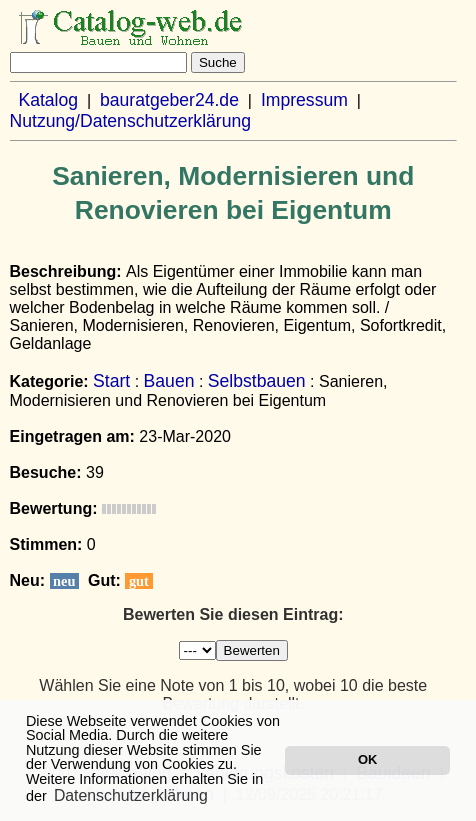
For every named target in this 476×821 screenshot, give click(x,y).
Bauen (169, 381)
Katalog (48, 100)
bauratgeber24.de (169, 100)
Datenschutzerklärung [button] (131, 795)
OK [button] (367, 759)
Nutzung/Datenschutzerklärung (131, 121)
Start (111, 381)
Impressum (304, 100)
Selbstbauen (257, 381)
